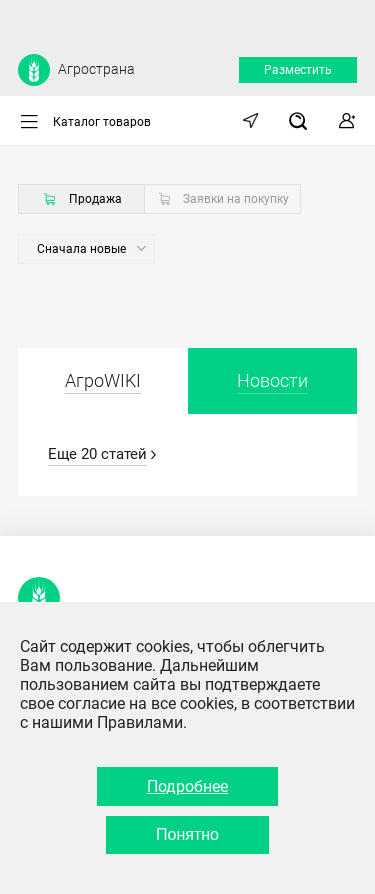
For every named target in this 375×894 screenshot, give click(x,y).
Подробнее (187, 786)
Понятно (187, 834)
